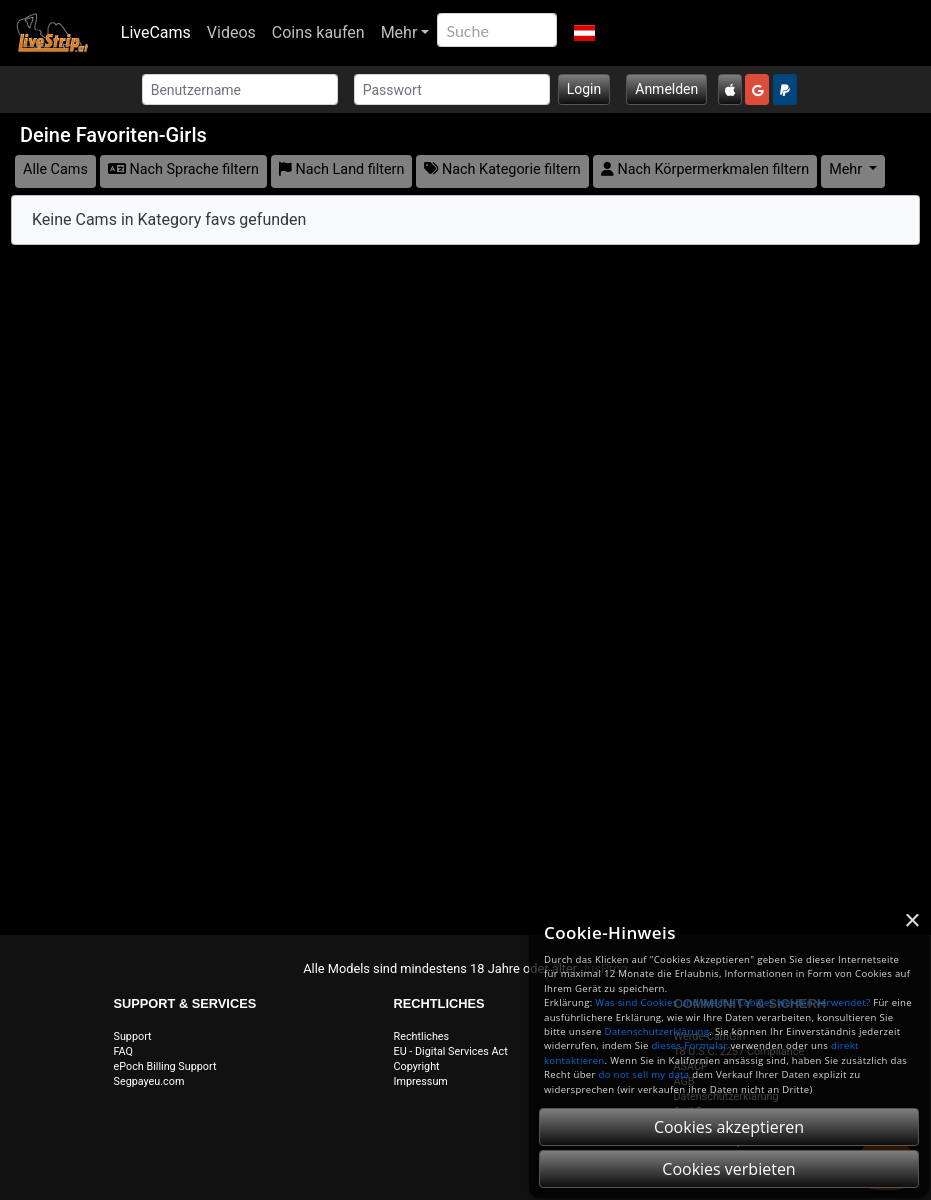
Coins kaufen (318, 32)
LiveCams (156, 32)
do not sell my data (644, 1074)
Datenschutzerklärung (656, 1031)
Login (584, 89)
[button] (583, 33)
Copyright (417, 1066)
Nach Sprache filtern (183, 169)
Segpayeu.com (149, 1081)
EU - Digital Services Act (451, 1051)
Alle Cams (55, 169)
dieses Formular (689, 1045)
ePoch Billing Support (165, 1066)
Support (133, 1036)
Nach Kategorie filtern (502, 169)
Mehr (399, 32)
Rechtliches (422, 1036)
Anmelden (666, 89)
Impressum (421, 1081)
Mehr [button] (847, 169)
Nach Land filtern (342, 169)
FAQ (124, 1051)
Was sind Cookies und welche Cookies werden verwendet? (732, 1002)
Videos (231, 32)
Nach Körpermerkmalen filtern (705, 169)
